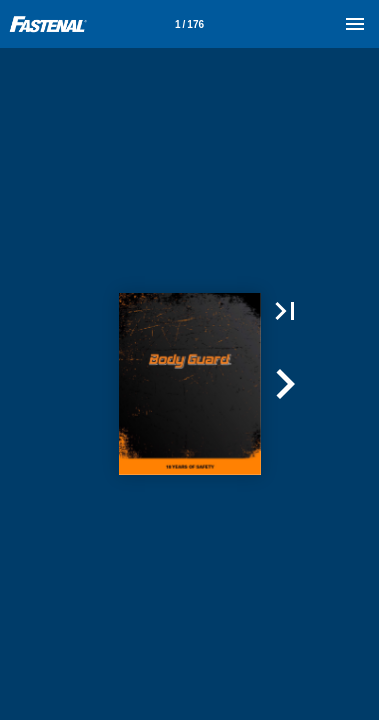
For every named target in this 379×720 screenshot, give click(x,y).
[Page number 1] (190, 24)
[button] (285, 311)
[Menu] (355, 24)
